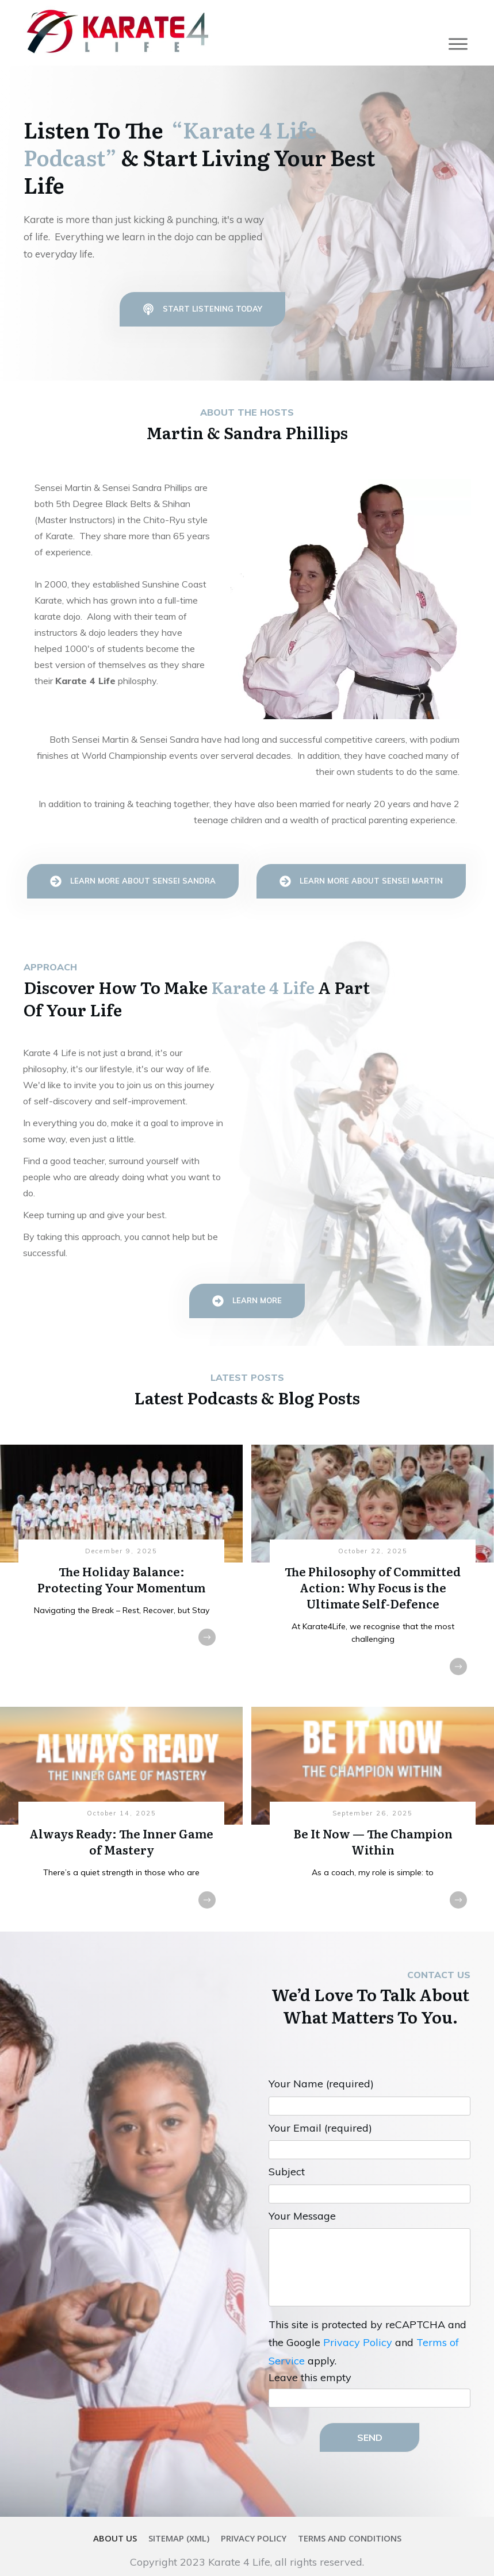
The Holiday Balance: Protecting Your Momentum (121, 1552)
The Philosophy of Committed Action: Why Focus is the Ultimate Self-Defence (372, 1552)
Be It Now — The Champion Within (372, 1799)
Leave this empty (310, 2357)
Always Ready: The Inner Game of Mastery (121, 1799)
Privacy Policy (357, 2322)
